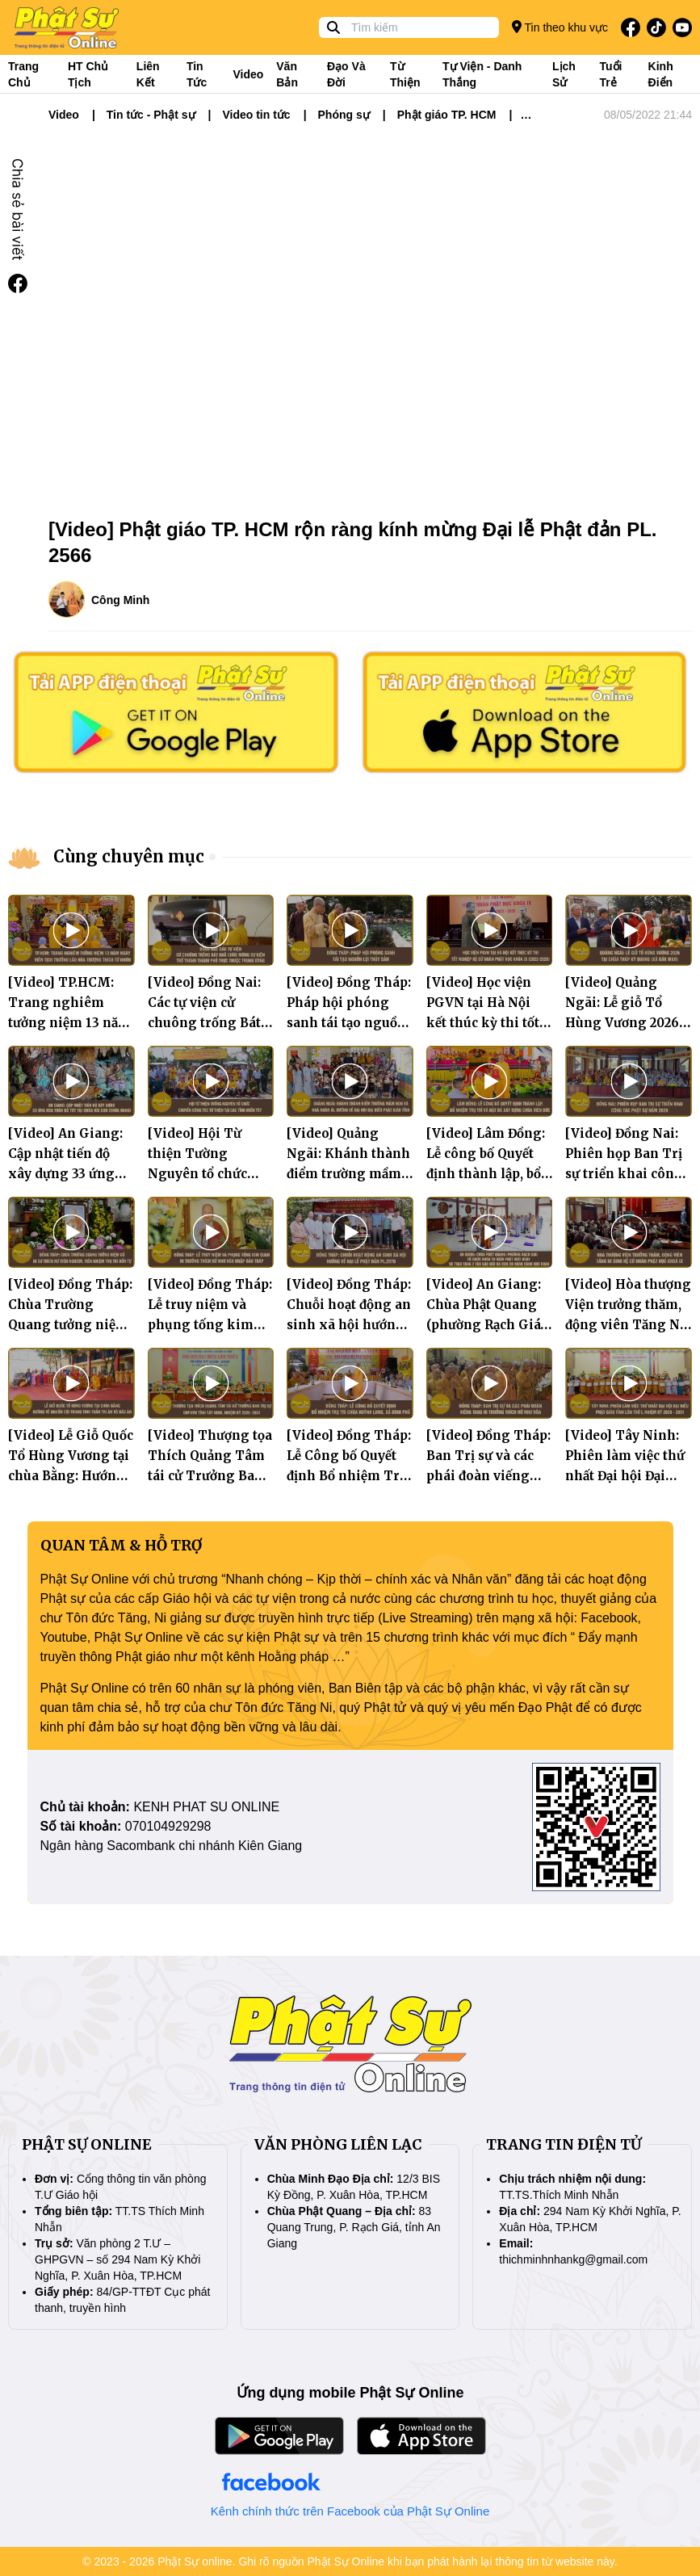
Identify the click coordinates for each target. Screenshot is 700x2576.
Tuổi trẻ (610, 74)
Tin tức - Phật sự (151, 114)
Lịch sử (564, 74)
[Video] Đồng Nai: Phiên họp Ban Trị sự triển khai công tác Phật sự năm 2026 (624, 1174)
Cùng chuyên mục (128, 856)
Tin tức (197, 74)
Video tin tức (256, 114)
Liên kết (148, 74)
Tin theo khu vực (560, 27)
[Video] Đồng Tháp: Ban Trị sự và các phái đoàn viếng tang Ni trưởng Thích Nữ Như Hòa (488, 1476)
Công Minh (120, 600)
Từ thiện (405, 74)
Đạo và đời (346, 74)
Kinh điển (660, 74)
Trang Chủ (23, 74)
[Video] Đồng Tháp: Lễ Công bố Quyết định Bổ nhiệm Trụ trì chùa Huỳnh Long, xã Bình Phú (349, 1476)
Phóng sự (344, 114)
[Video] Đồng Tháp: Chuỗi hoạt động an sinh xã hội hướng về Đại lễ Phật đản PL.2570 (349, 1325)
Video (248, 74)
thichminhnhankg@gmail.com (573, 2259)
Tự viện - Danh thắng (482, 74)
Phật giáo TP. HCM (447, 114)
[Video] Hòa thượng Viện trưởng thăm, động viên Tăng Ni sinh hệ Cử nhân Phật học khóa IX (628, 1325)
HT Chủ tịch (88, 74)
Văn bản (287, 74)
